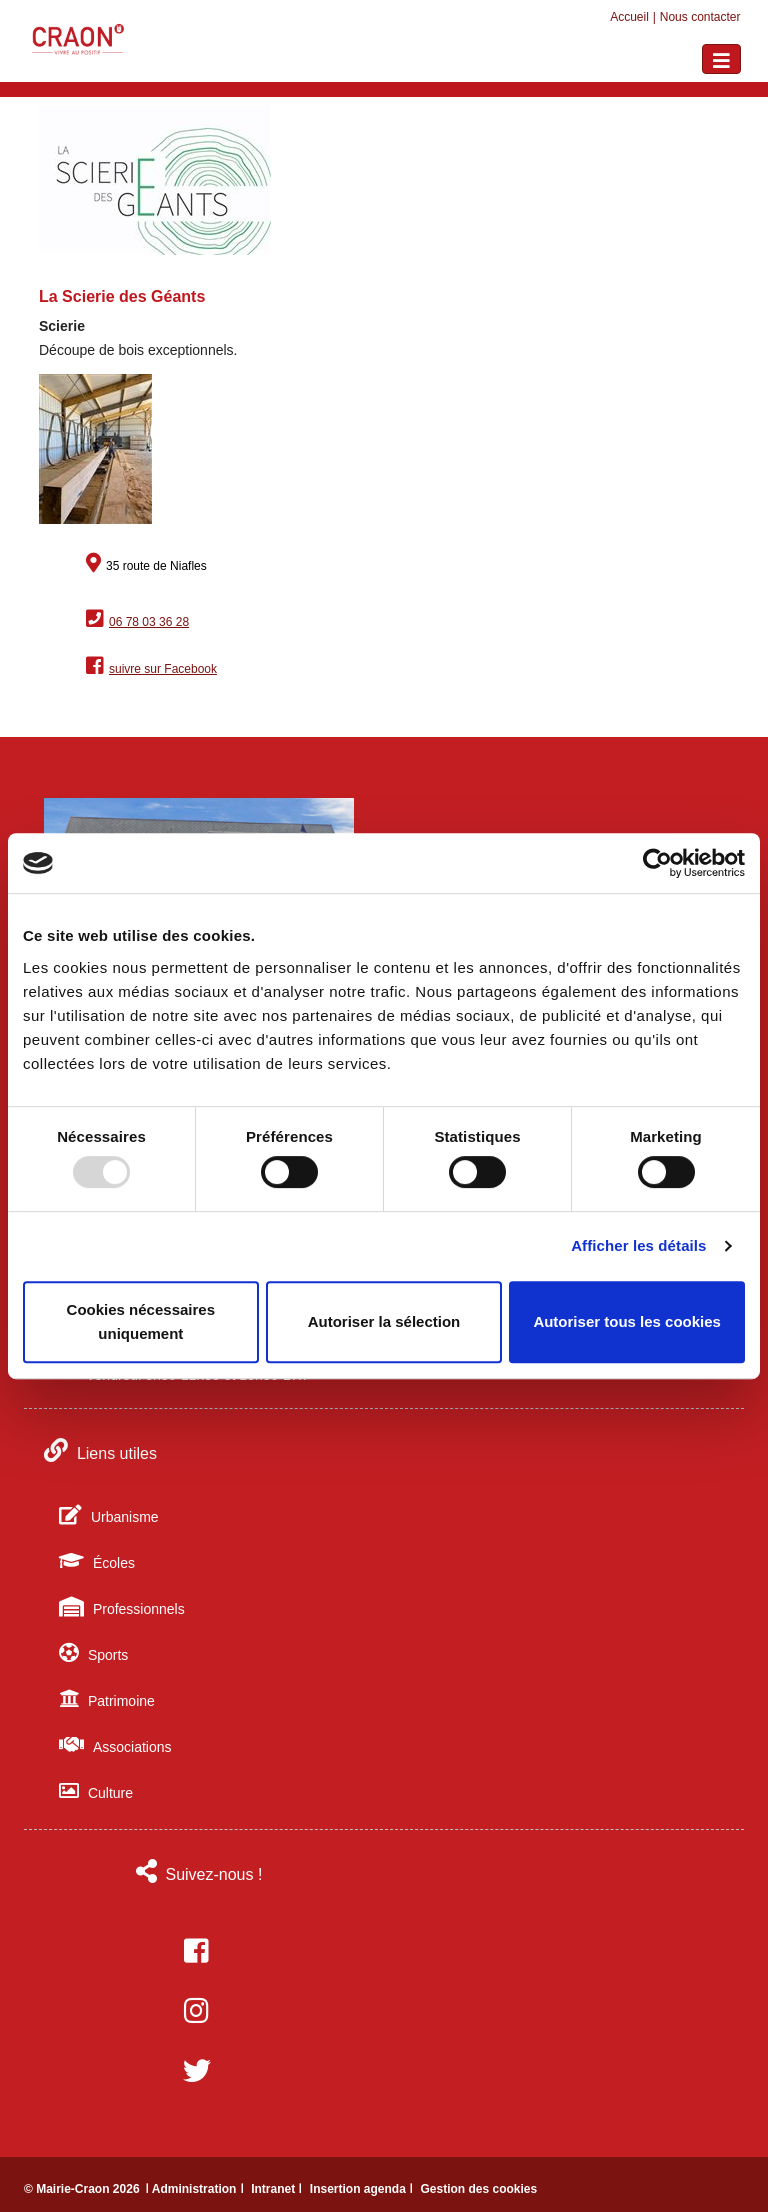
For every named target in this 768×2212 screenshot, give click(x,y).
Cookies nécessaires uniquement (141, 1321)
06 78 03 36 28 (149, 622)
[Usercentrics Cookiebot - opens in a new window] (657, 863)
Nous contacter (700, 17)
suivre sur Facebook (163, 669)
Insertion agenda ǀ (363, 2189)
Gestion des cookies (478, 2189)
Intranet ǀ (278, 2189)
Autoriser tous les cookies (627, 1321)
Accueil (629, 17)
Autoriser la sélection (384, 1321)
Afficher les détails (638, 1245)
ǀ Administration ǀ (196, 2189)
